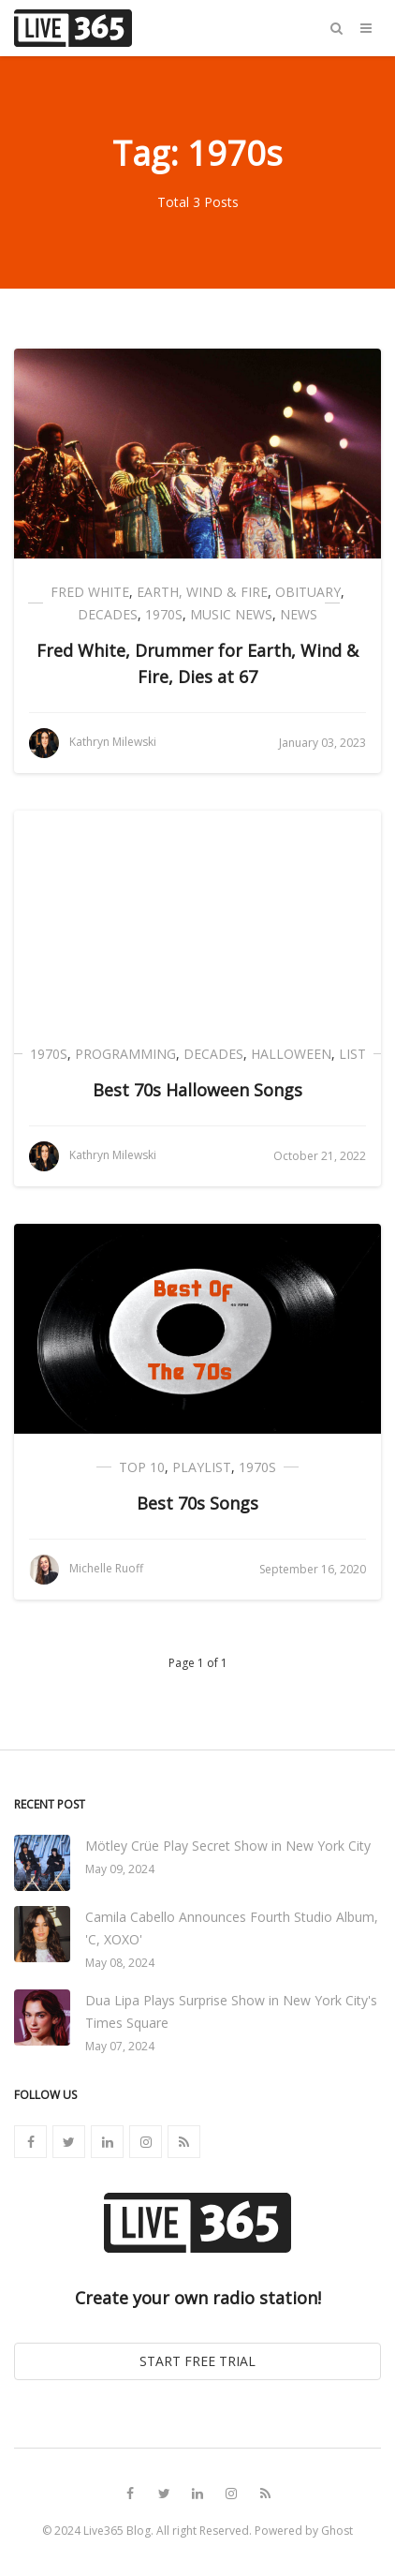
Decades (108, 614)
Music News (231, 614)
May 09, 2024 (119, 1869)
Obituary (308, 592)
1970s (164, 614)
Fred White (90, 592)
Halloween (291, 1054)
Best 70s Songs (197, 1503)
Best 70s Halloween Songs (197, 1090)
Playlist (201, 1467)
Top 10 (142, 1467)
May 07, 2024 (119, 2046)
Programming (125, 1054)
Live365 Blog (117, 2531)
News (298, 614)
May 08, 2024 (119, 1963)
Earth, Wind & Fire (202, 592)
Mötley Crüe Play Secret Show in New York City (228, 1845)
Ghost (337, 2531)
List (352, 1054)
